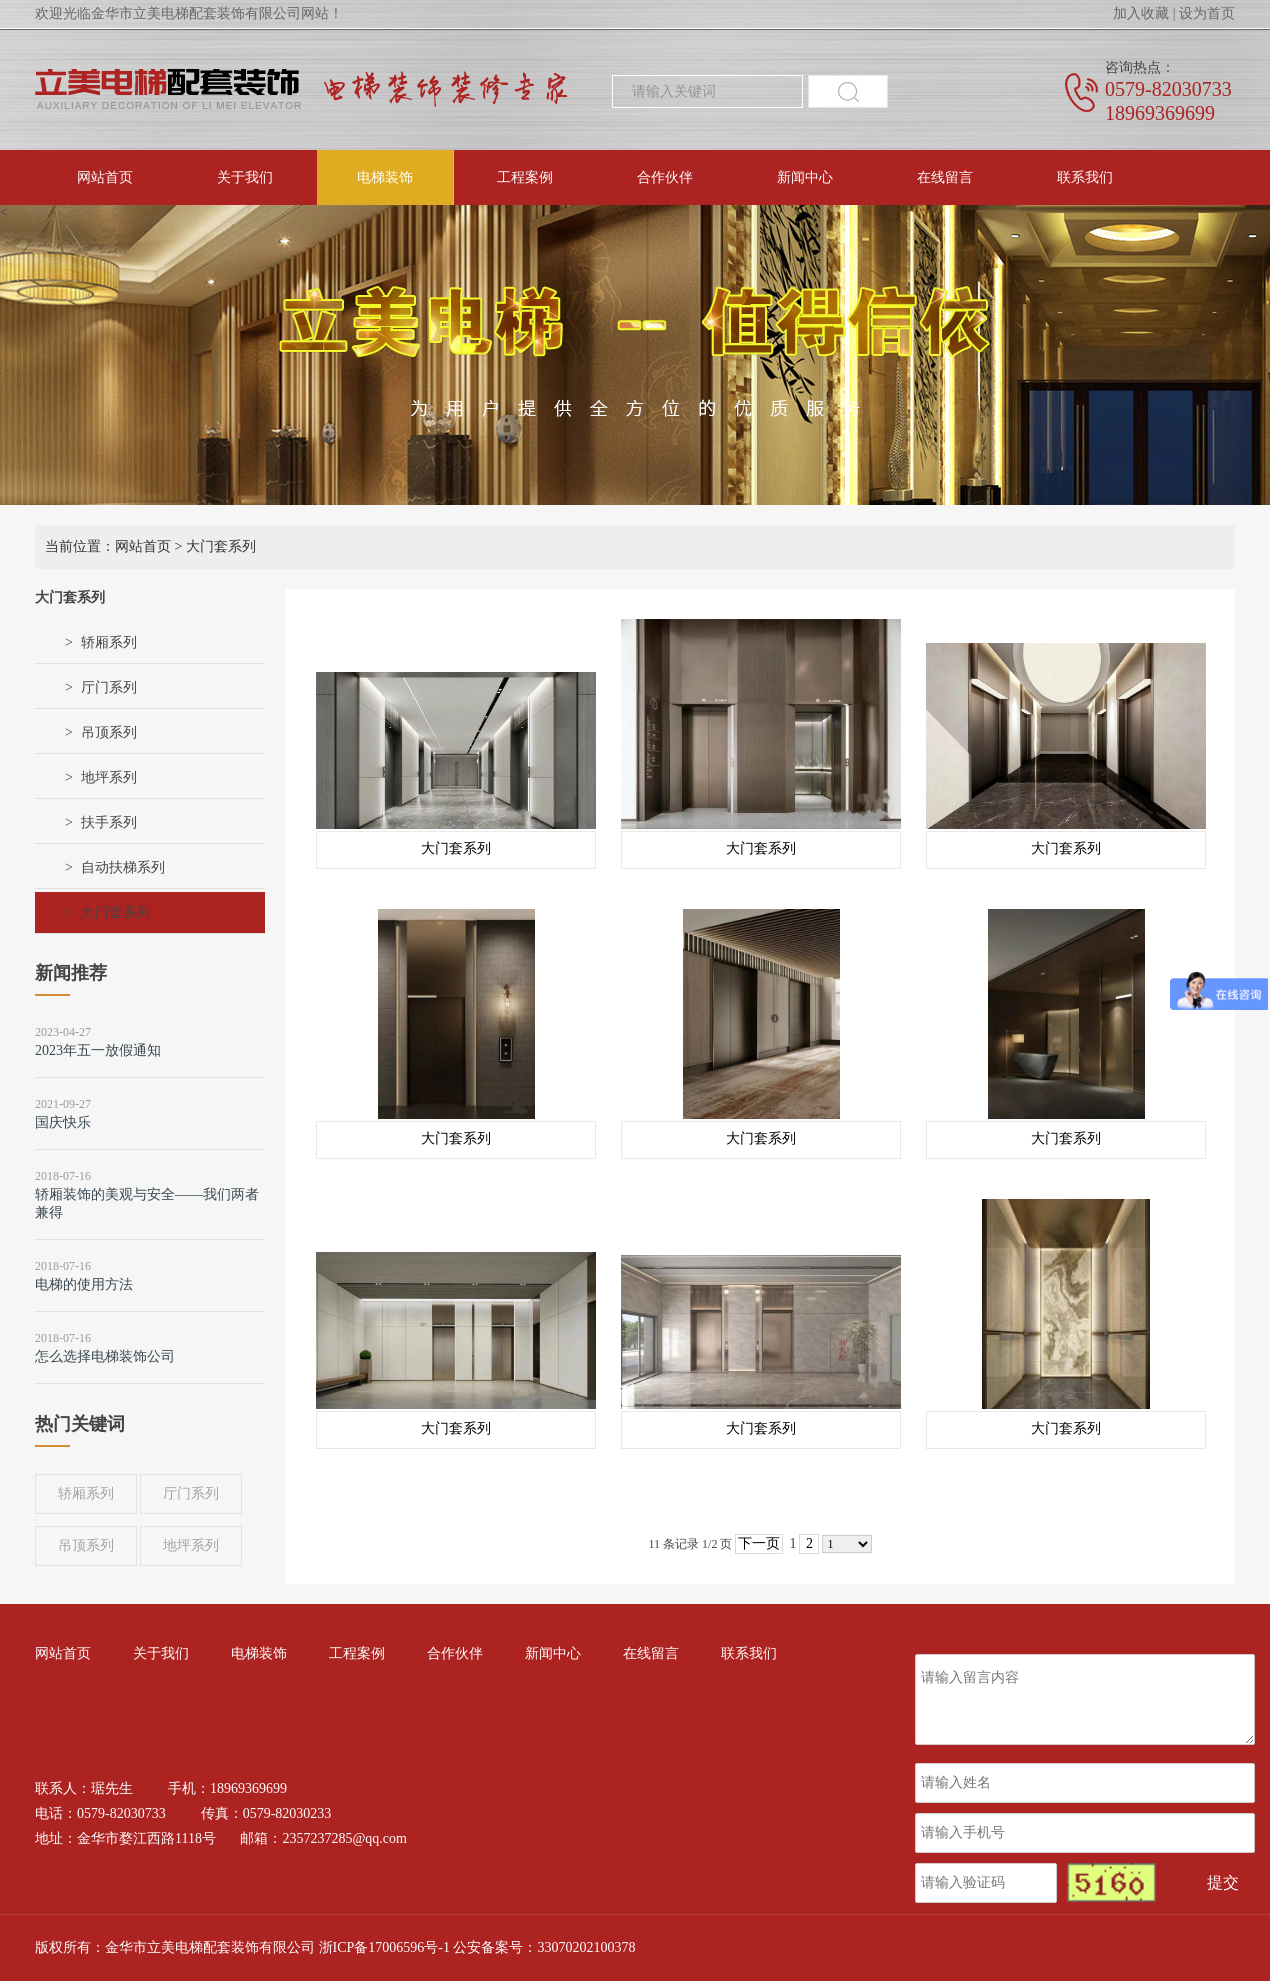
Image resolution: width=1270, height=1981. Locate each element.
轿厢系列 (109, 642)
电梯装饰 (385, 177)
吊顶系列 (109, 732)
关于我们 (245, 177)
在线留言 (945, 177)
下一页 (759, 1543)
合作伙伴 (665, 177)
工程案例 (525, 177)
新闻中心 (805, 177)
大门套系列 (116, 912)
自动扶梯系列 (123, 867)
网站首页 (105, 177)
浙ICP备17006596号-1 (384, 1947)
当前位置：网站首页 (108, 546)
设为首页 (1207, 13)
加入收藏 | (1144, 13)
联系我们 (1085, 177)
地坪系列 (109, 777)
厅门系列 (109, 687)
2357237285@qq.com (344, 1838)
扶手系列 (109, 822)
